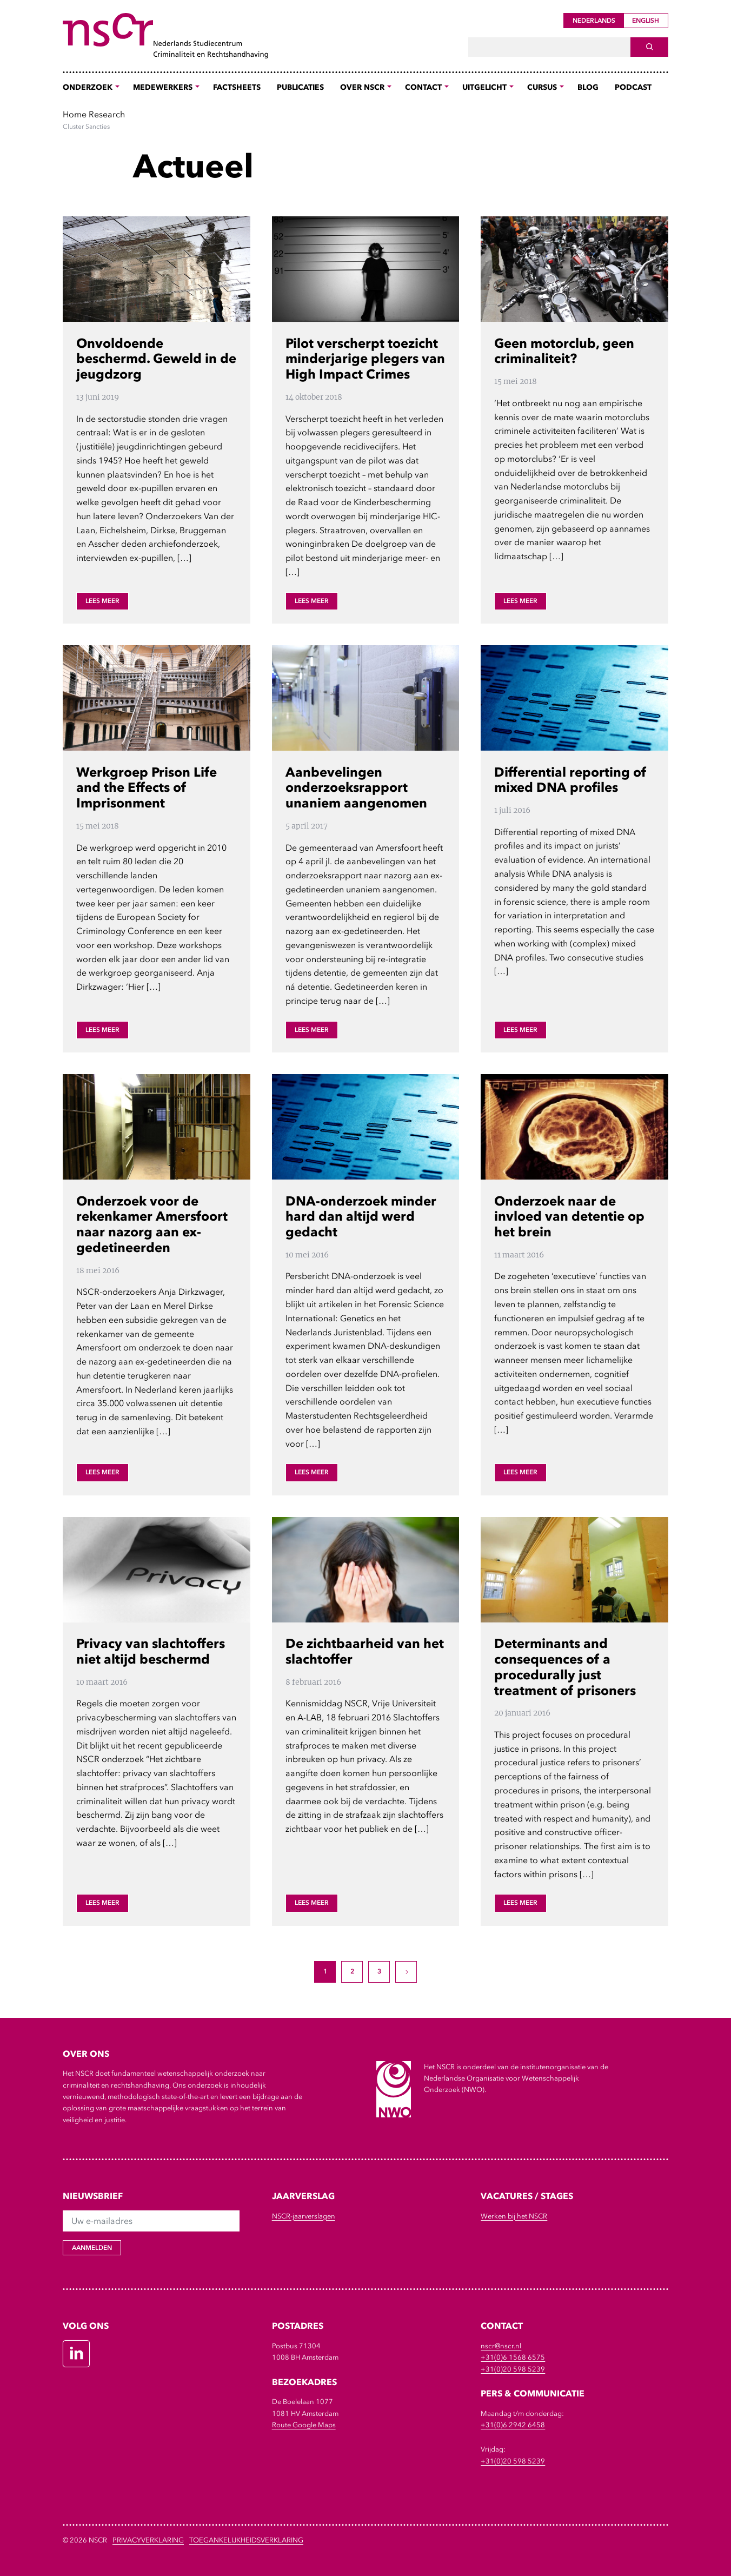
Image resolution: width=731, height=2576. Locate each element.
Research (107, 114)
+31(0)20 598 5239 (513, 2369)
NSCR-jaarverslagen (303, 2216)
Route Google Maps (304, 2425)
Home (75, 114)
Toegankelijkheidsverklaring (246, 2540)
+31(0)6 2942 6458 (513, 2425)
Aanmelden (92, 2247)
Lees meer (102, 601)
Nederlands (594, 20)
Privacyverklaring (148, 2540)
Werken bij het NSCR (514, 2216)
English (645, 20)
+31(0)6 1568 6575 (513, 2357)
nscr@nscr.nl (501, 2346)
